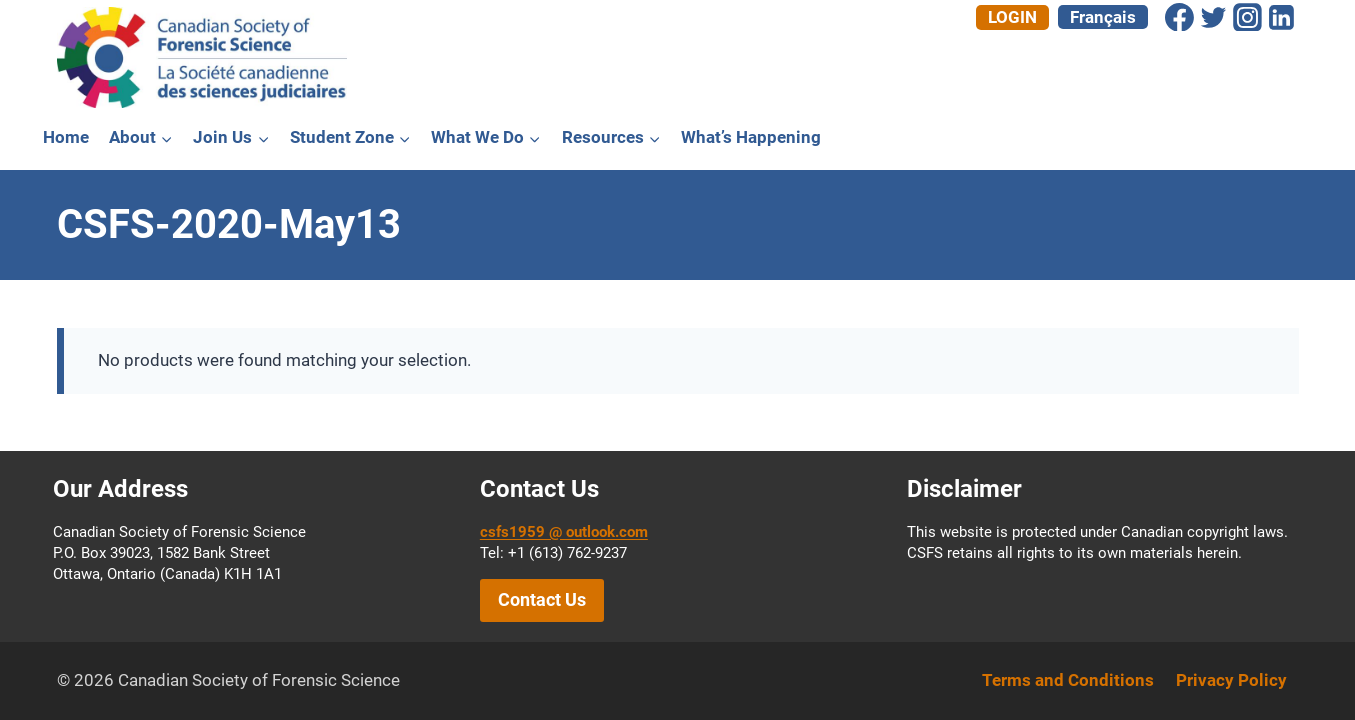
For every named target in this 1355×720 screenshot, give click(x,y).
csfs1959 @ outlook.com (564, 532)
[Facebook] (1180, 17)
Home (66, 137)
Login (1012, 17)
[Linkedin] (1282, 17)
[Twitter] (1214, 17)
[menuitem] (1103, 17)
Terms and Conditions (1068, 680)
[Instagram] (1248, 17)
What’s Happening (751, 137)
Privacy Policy (1231, 680)
